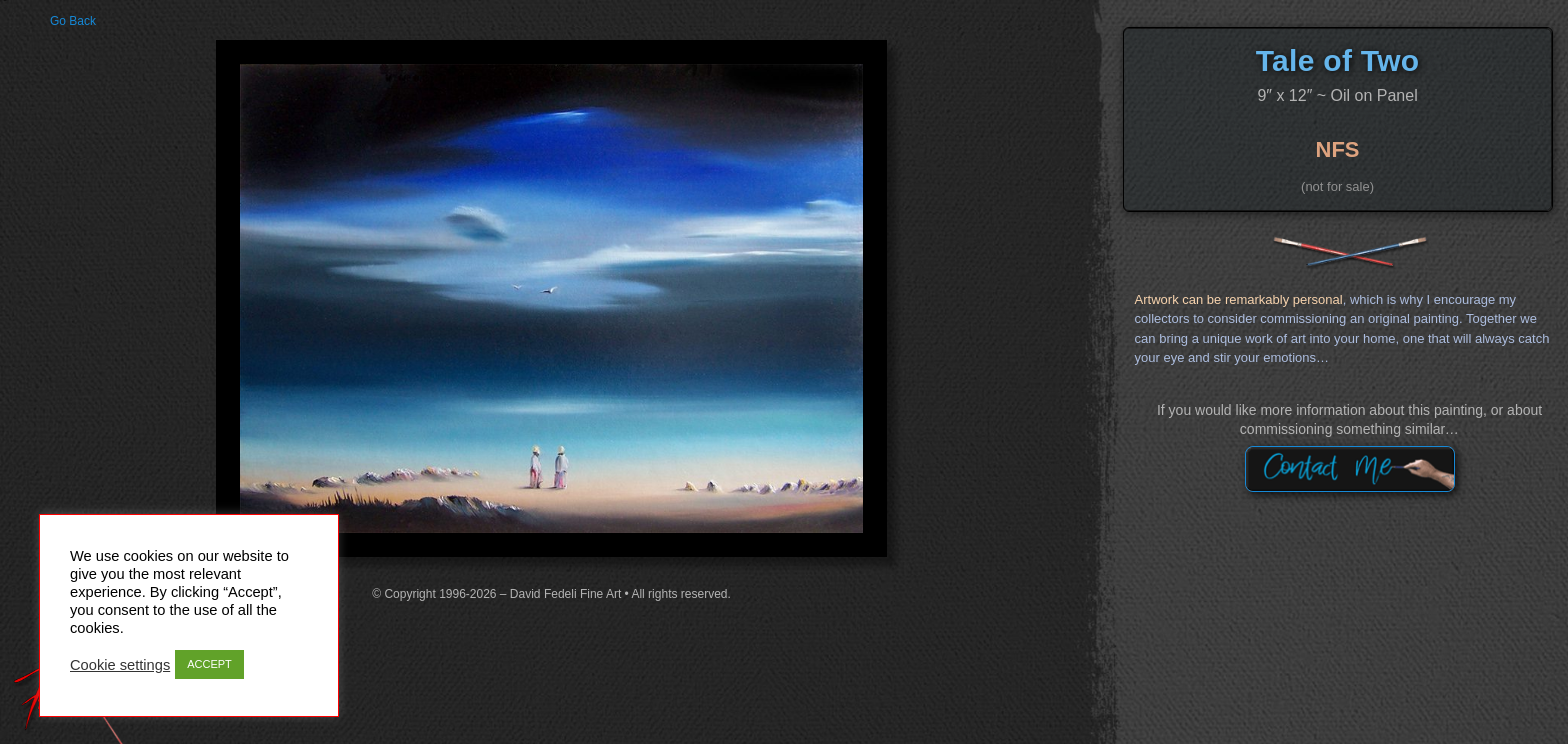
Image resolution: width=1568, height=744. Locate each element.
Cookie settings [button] (120, 665)
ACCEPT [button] (209, 664)
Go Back (73, 21)
